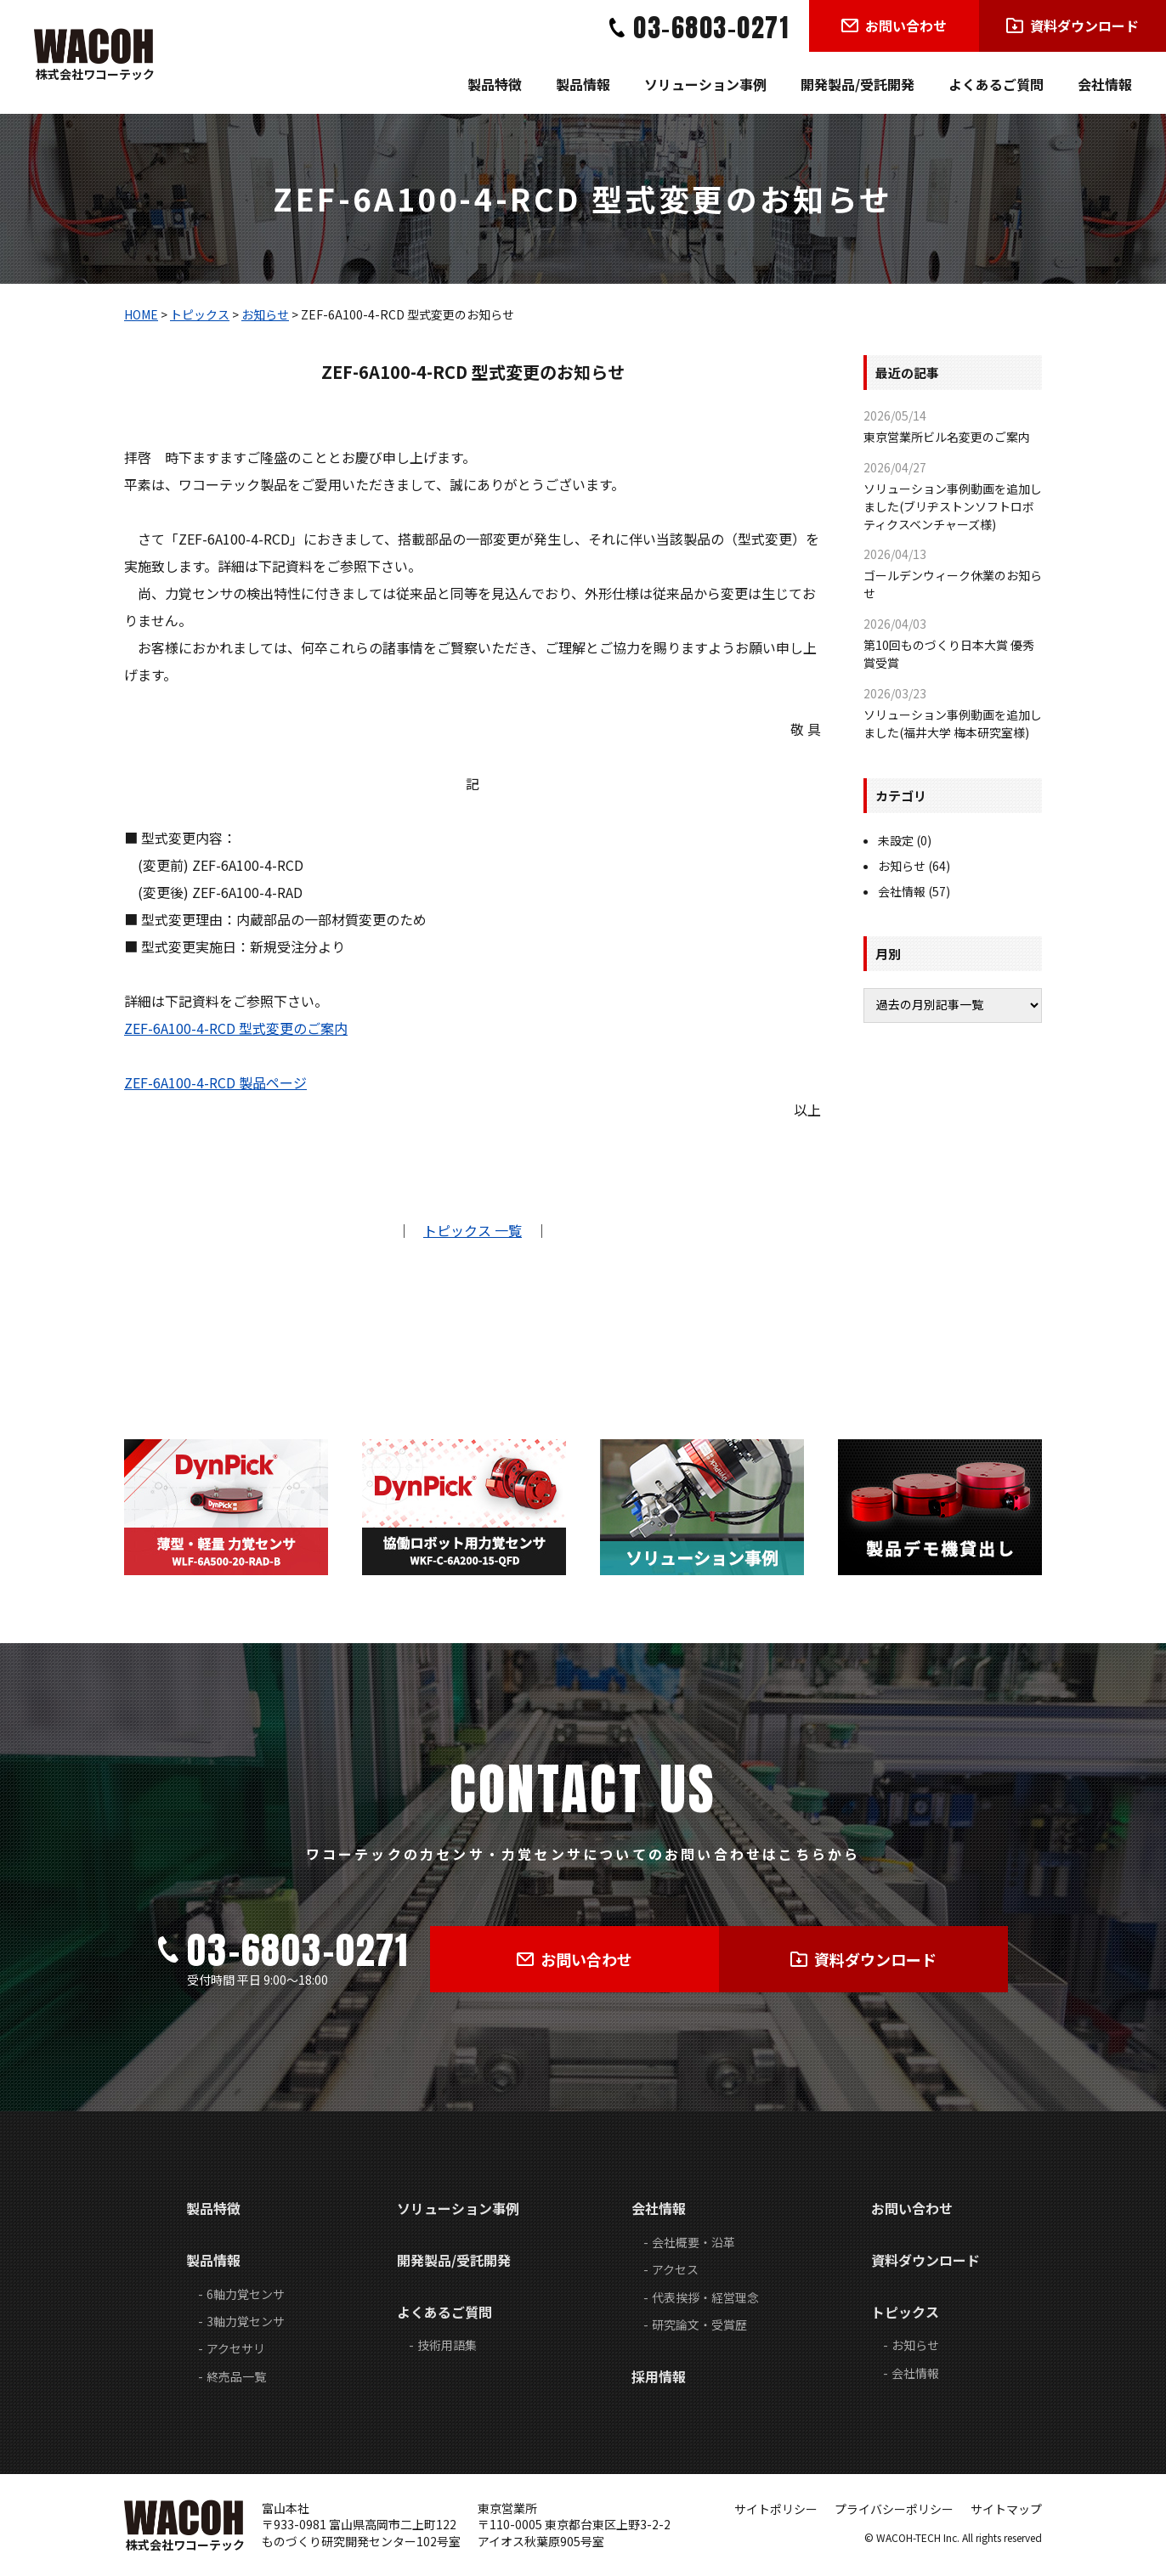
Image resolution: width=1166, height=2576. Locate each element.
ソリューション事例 (705, 84)
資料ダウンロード (925, 2260)
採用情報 (658, 2376)
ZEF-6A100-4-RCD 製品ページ (215, 1082)
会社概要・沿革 (693, 2242)
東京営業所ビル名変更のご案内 (946, 436)
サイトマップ (1006, 2508)
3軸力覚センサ (246, 2321)
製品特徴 (494, 84)
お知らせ (265, 314)
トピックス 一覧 (472, 1230)
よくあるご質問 (996, 84)
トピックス (199, 314)
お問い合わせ (912, 2208)
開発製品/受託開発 (857, 84)
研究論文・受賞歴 (699, 2324)
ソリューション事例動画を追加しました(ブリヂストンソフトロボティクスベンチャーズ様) (952, 506)
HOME (141, 314)
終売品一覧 (236, 2376)
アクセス (675, 2269)
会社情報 (1105, 84)
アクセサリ (236, 2348)
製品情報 (583, 84)
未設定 (896, 840)
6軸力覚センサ (246, 2293)
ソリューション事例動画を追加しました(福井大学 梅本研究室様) (952, 723)
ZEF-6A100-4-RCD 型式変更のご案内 (236, 1028)
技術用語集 (447, 2344)
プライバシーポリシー (894, 2508)
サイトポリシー (776, 2508)
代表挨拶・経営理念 (705, 2297)
